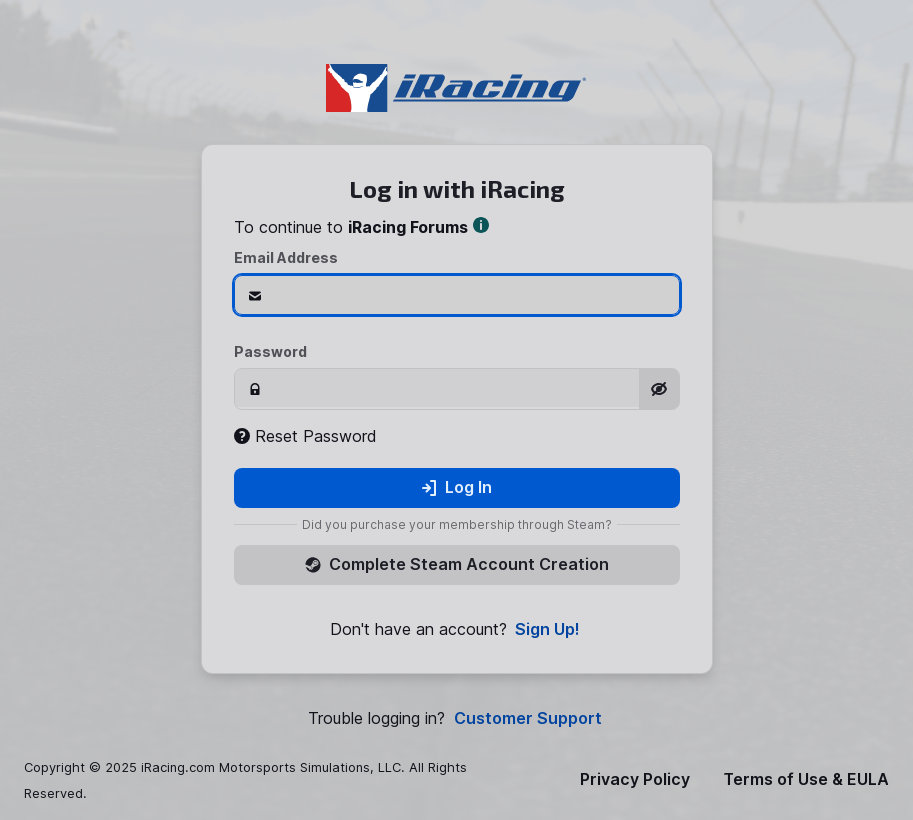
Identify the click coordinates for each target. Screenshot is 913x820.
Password (270, 351)
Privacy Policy (635, 779)
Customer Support (528, 718)
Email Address (286, 257)
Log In (456, 487)
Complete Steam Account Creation (457, 564)
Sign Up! (547, 629)
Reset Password (305, 436)
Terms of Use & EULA (806, 779)
